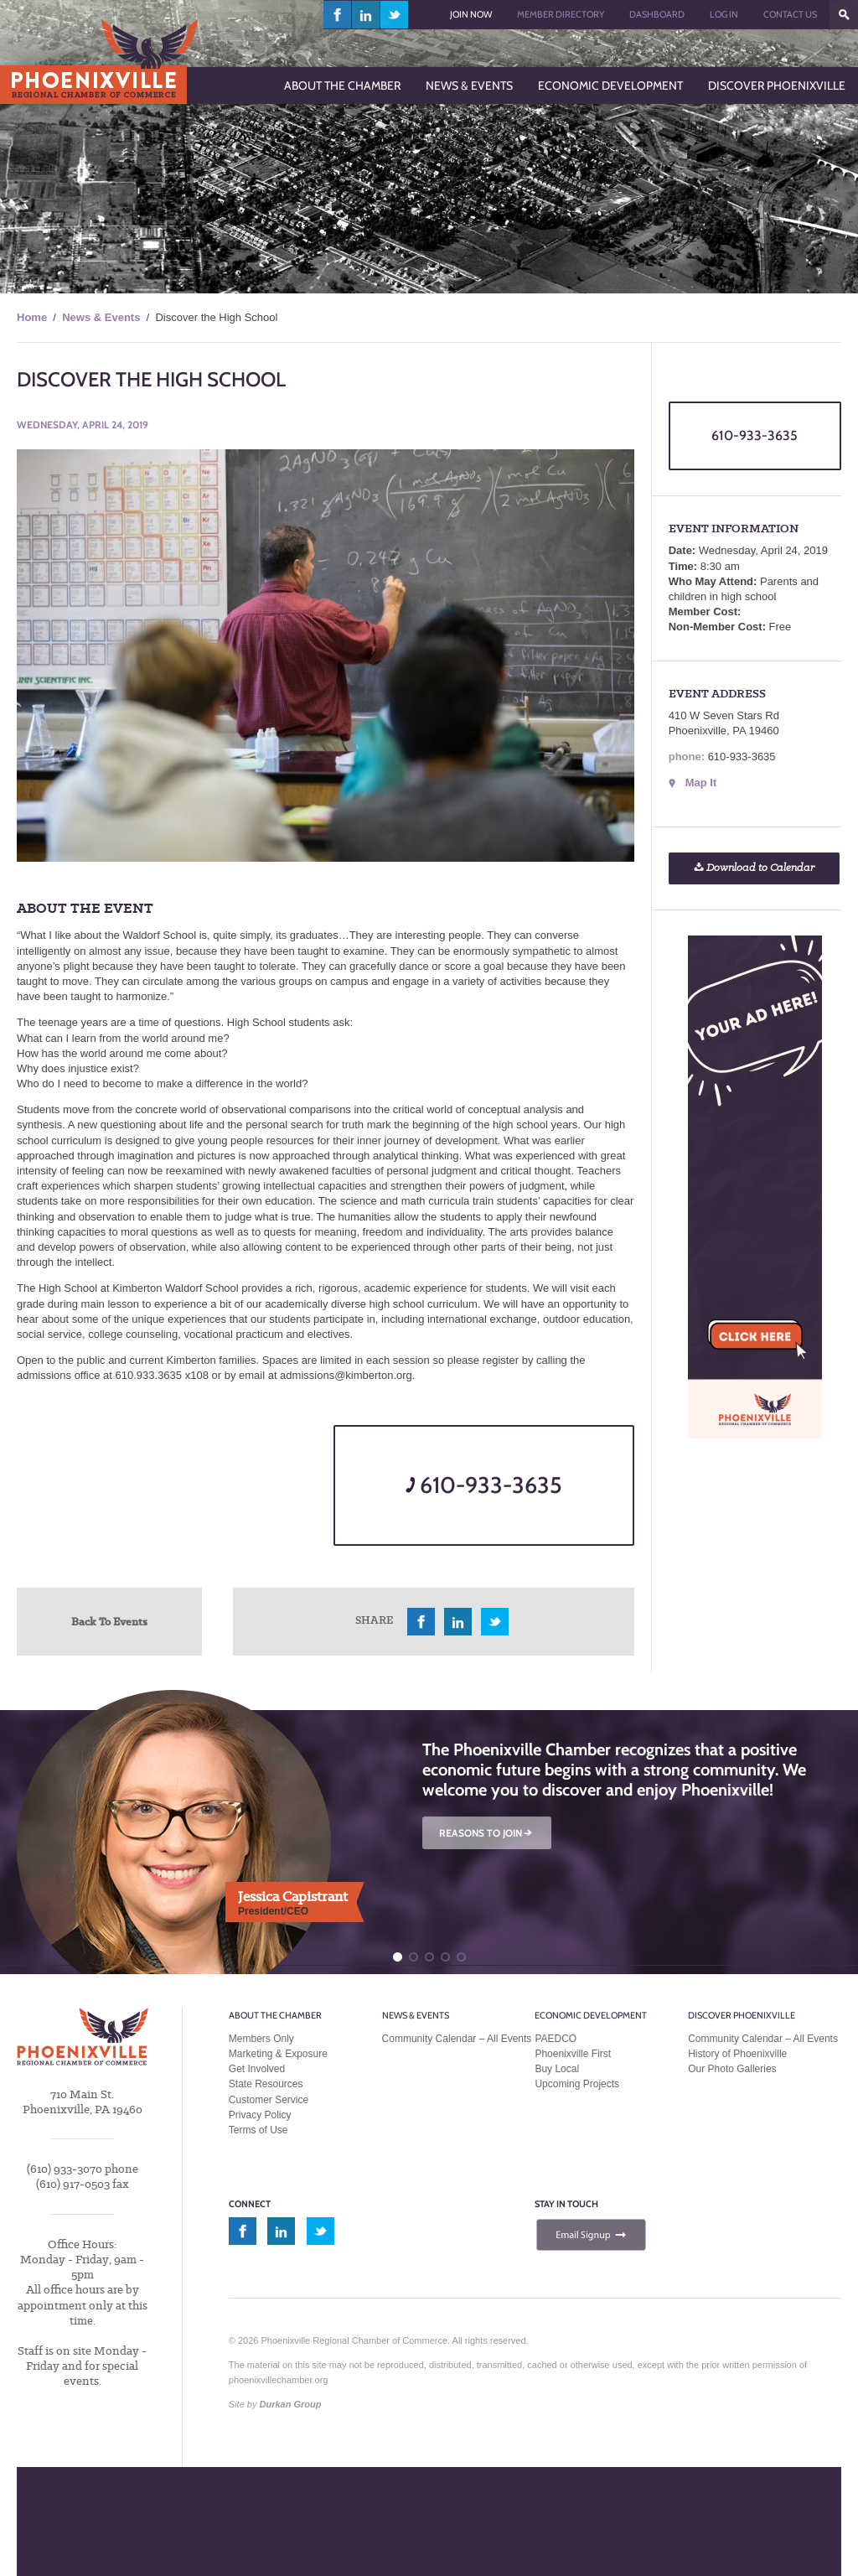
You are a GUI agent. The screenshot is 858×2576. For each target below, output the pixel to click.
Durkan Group (291, 2404)
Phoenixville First (573, 2054)
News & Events (101, 317)
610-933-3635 (484, 1485)
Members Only (261, 2039)
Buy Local (557, 2069)
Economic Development (591, 2015)
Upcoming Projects (577, 2084)
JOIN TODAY (156, 2534)
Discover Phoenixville (741, 2015)
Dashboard (657, 14)
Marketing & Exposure (278, 2054)
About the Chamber (275, 2015)
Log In (724, 14)
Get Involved (257, 2069)
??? (844, 14)
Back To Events (109, 1621)
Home (32, 317)
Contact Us (790, 14)
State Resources (266, 2084)
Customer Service (268, 2100)
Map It (701, 782)
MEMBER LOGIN (370, 2534)
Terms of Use (258, 2130)
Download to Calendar (754, 868)
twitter (394, 14)
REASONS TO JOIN (487, 1833)
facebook (337, 14)
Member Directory (560, 14)
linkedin (366, 14)
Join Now (471, 14)
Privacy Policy (260, 2115)
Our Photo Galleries (732, 2069)
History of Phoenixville (737, 2054)
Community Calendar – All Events (457, 2039)
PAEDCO (555, 2039)
